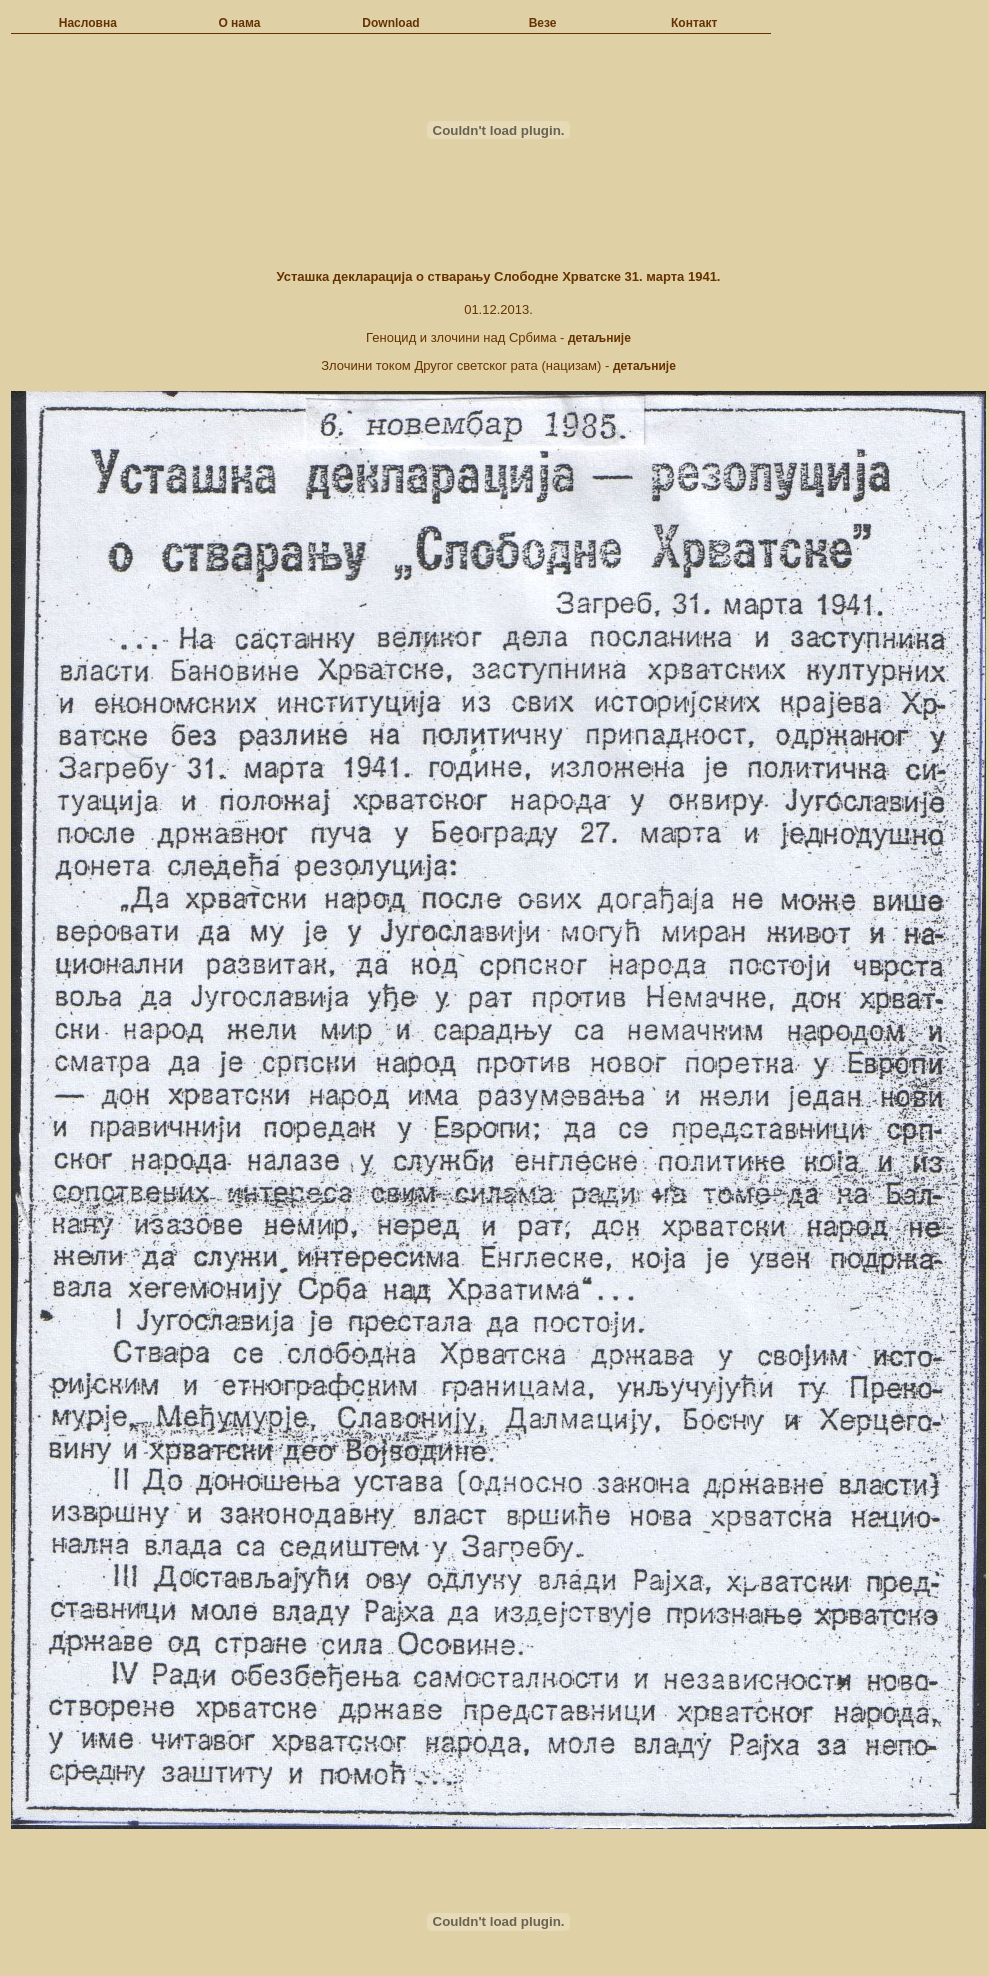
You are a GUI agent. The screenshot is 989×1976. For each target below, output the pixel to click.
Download (390, 23)
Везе (543, 23)
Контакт (694, 23)
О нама (239, 23)
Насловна (88, 23)
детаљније (599, 338)
